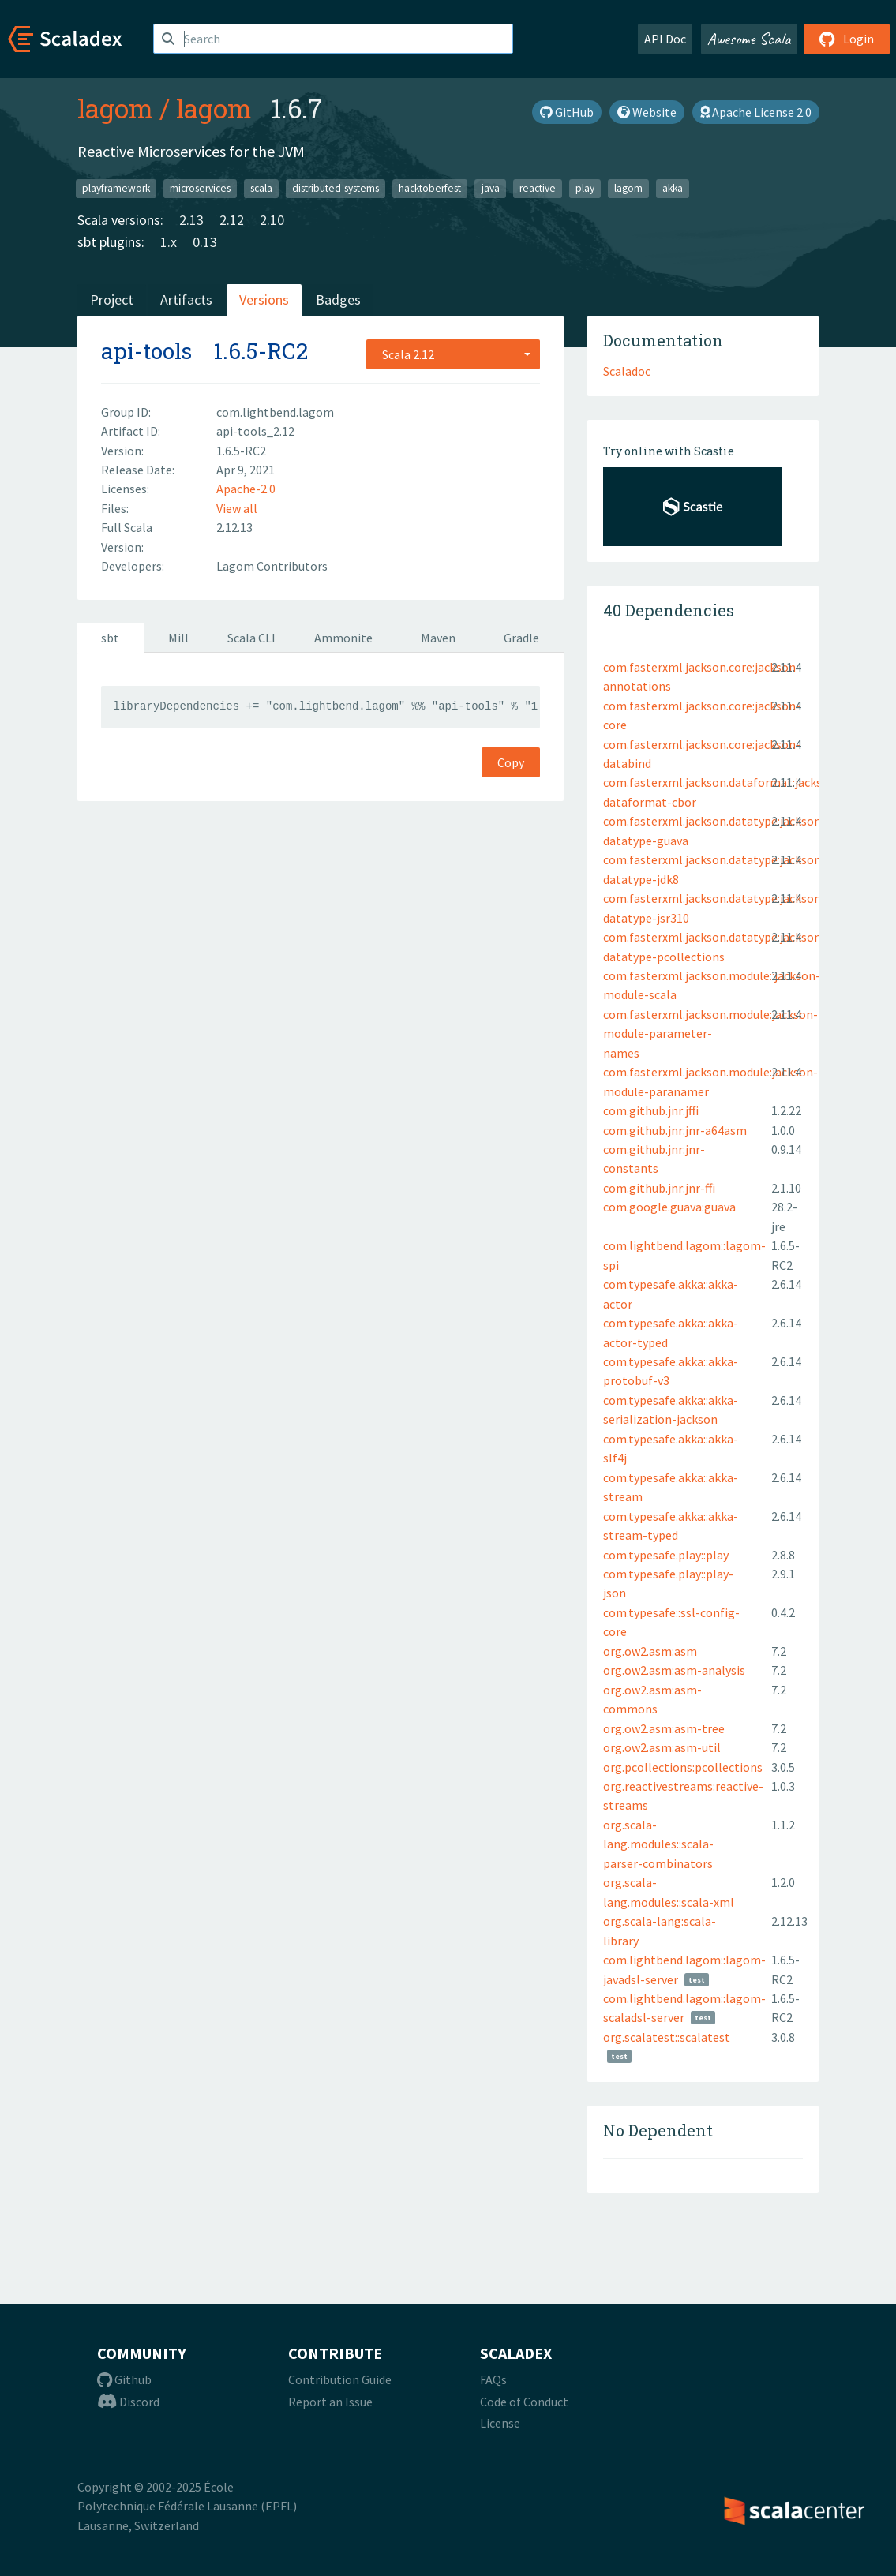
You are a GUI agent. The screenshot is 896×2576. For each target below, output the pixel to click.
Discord (128, 2401)
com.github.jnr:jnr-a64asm (675, 1130)
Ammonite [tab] (343, 638)
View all (236, 508)
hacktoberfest (430, 188)
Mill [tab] (178, 638)
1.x (168, 242)
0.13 (205, 242)
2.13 (191, 220)
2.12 (231, 220)
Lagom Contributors (272, 566)
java (491, 188)
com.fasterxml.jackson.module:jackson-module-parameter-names (710, 1033)
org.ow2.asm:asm (650, 1651)
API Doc (665, 39)
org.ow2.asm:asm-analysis (674, 1670)
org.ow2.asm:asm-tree (664, 1728)
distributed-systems (335, 188)
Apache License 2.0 (756, 112)
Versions (264, 299)
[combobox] (453, 354)
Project (111, 299)
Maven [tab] (438, 638)
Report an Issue (330, 2401)
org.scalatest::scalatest (666, 2037)
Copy (510, 762)
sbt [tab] (110, 638)
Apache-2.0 (246, 488)
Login (846, 39)
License (500, 2423)
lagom (115, 108)
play (584, 188)
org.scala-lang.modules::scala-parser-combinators (658, 1844)
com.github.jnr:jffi (651, 1110)
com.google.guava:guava (669, 1207)
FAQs (493, 2379)
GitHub (567, 112)
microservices (200, 188)
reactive (537, 188)
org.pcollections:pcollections (683, 1767)
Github (124, 2379)
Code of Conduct (524, 2401)
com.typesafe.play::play (666, 1555)
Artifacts (186, 299)
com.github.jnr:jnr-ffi (659, 1188)
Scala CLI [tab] (251, 638)
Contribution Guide (340, 2379)
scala (261, 188)
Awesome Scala (749, 38)
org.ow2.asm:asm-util (662, 1747)
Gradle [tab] (521, 638)
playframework (116, 188)
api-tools (146, 350)
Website (647, 112)
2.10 (272, 220)
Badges (338, 299)
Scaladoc (626, 371)
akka (672, 188)
